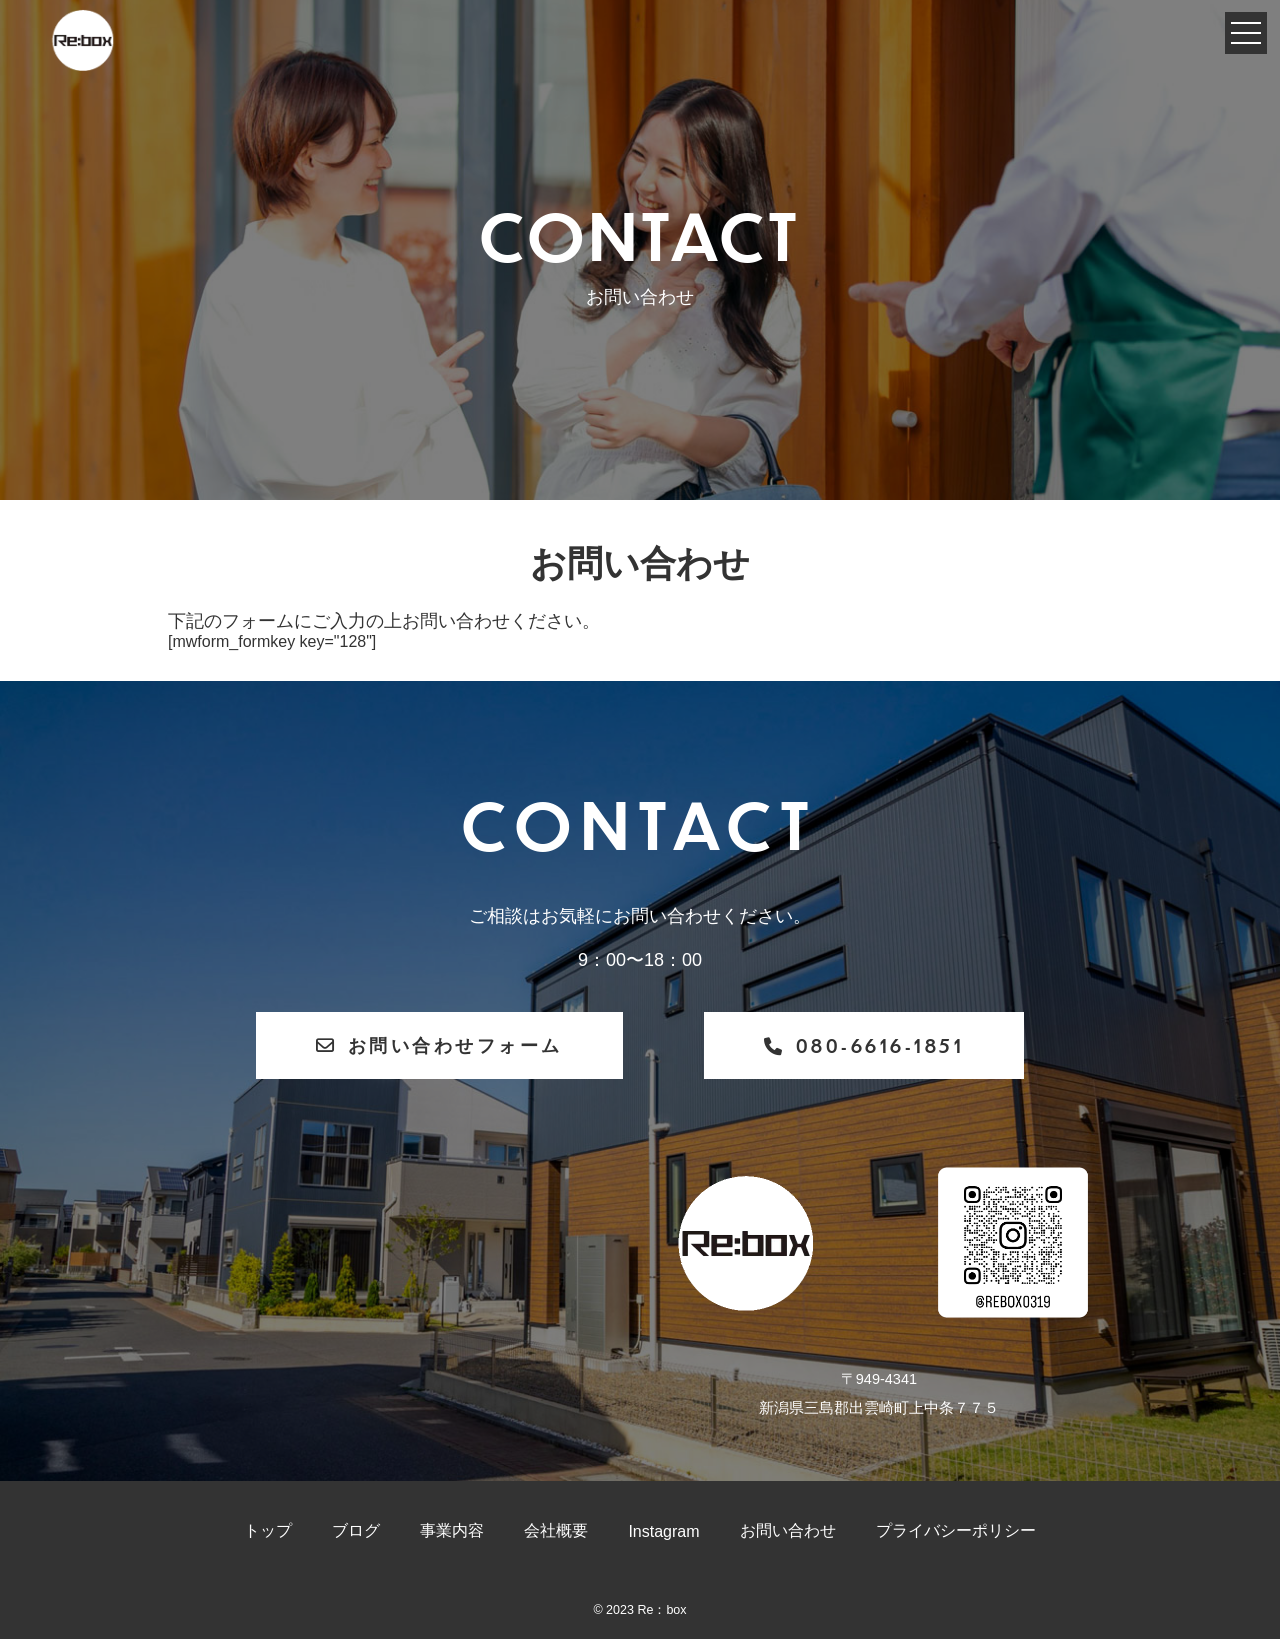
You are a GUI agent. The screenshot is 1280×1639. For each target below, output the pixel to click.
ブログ (356, 1530)
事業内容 (452, 1530)
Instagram (663, 1531)
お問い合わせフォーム (439, 1044)
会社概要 (556, 1530)
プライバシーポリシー (956, 1530)
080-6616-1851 (864, 1045)
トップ (268, 1530)
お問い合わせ (788, 1530)
